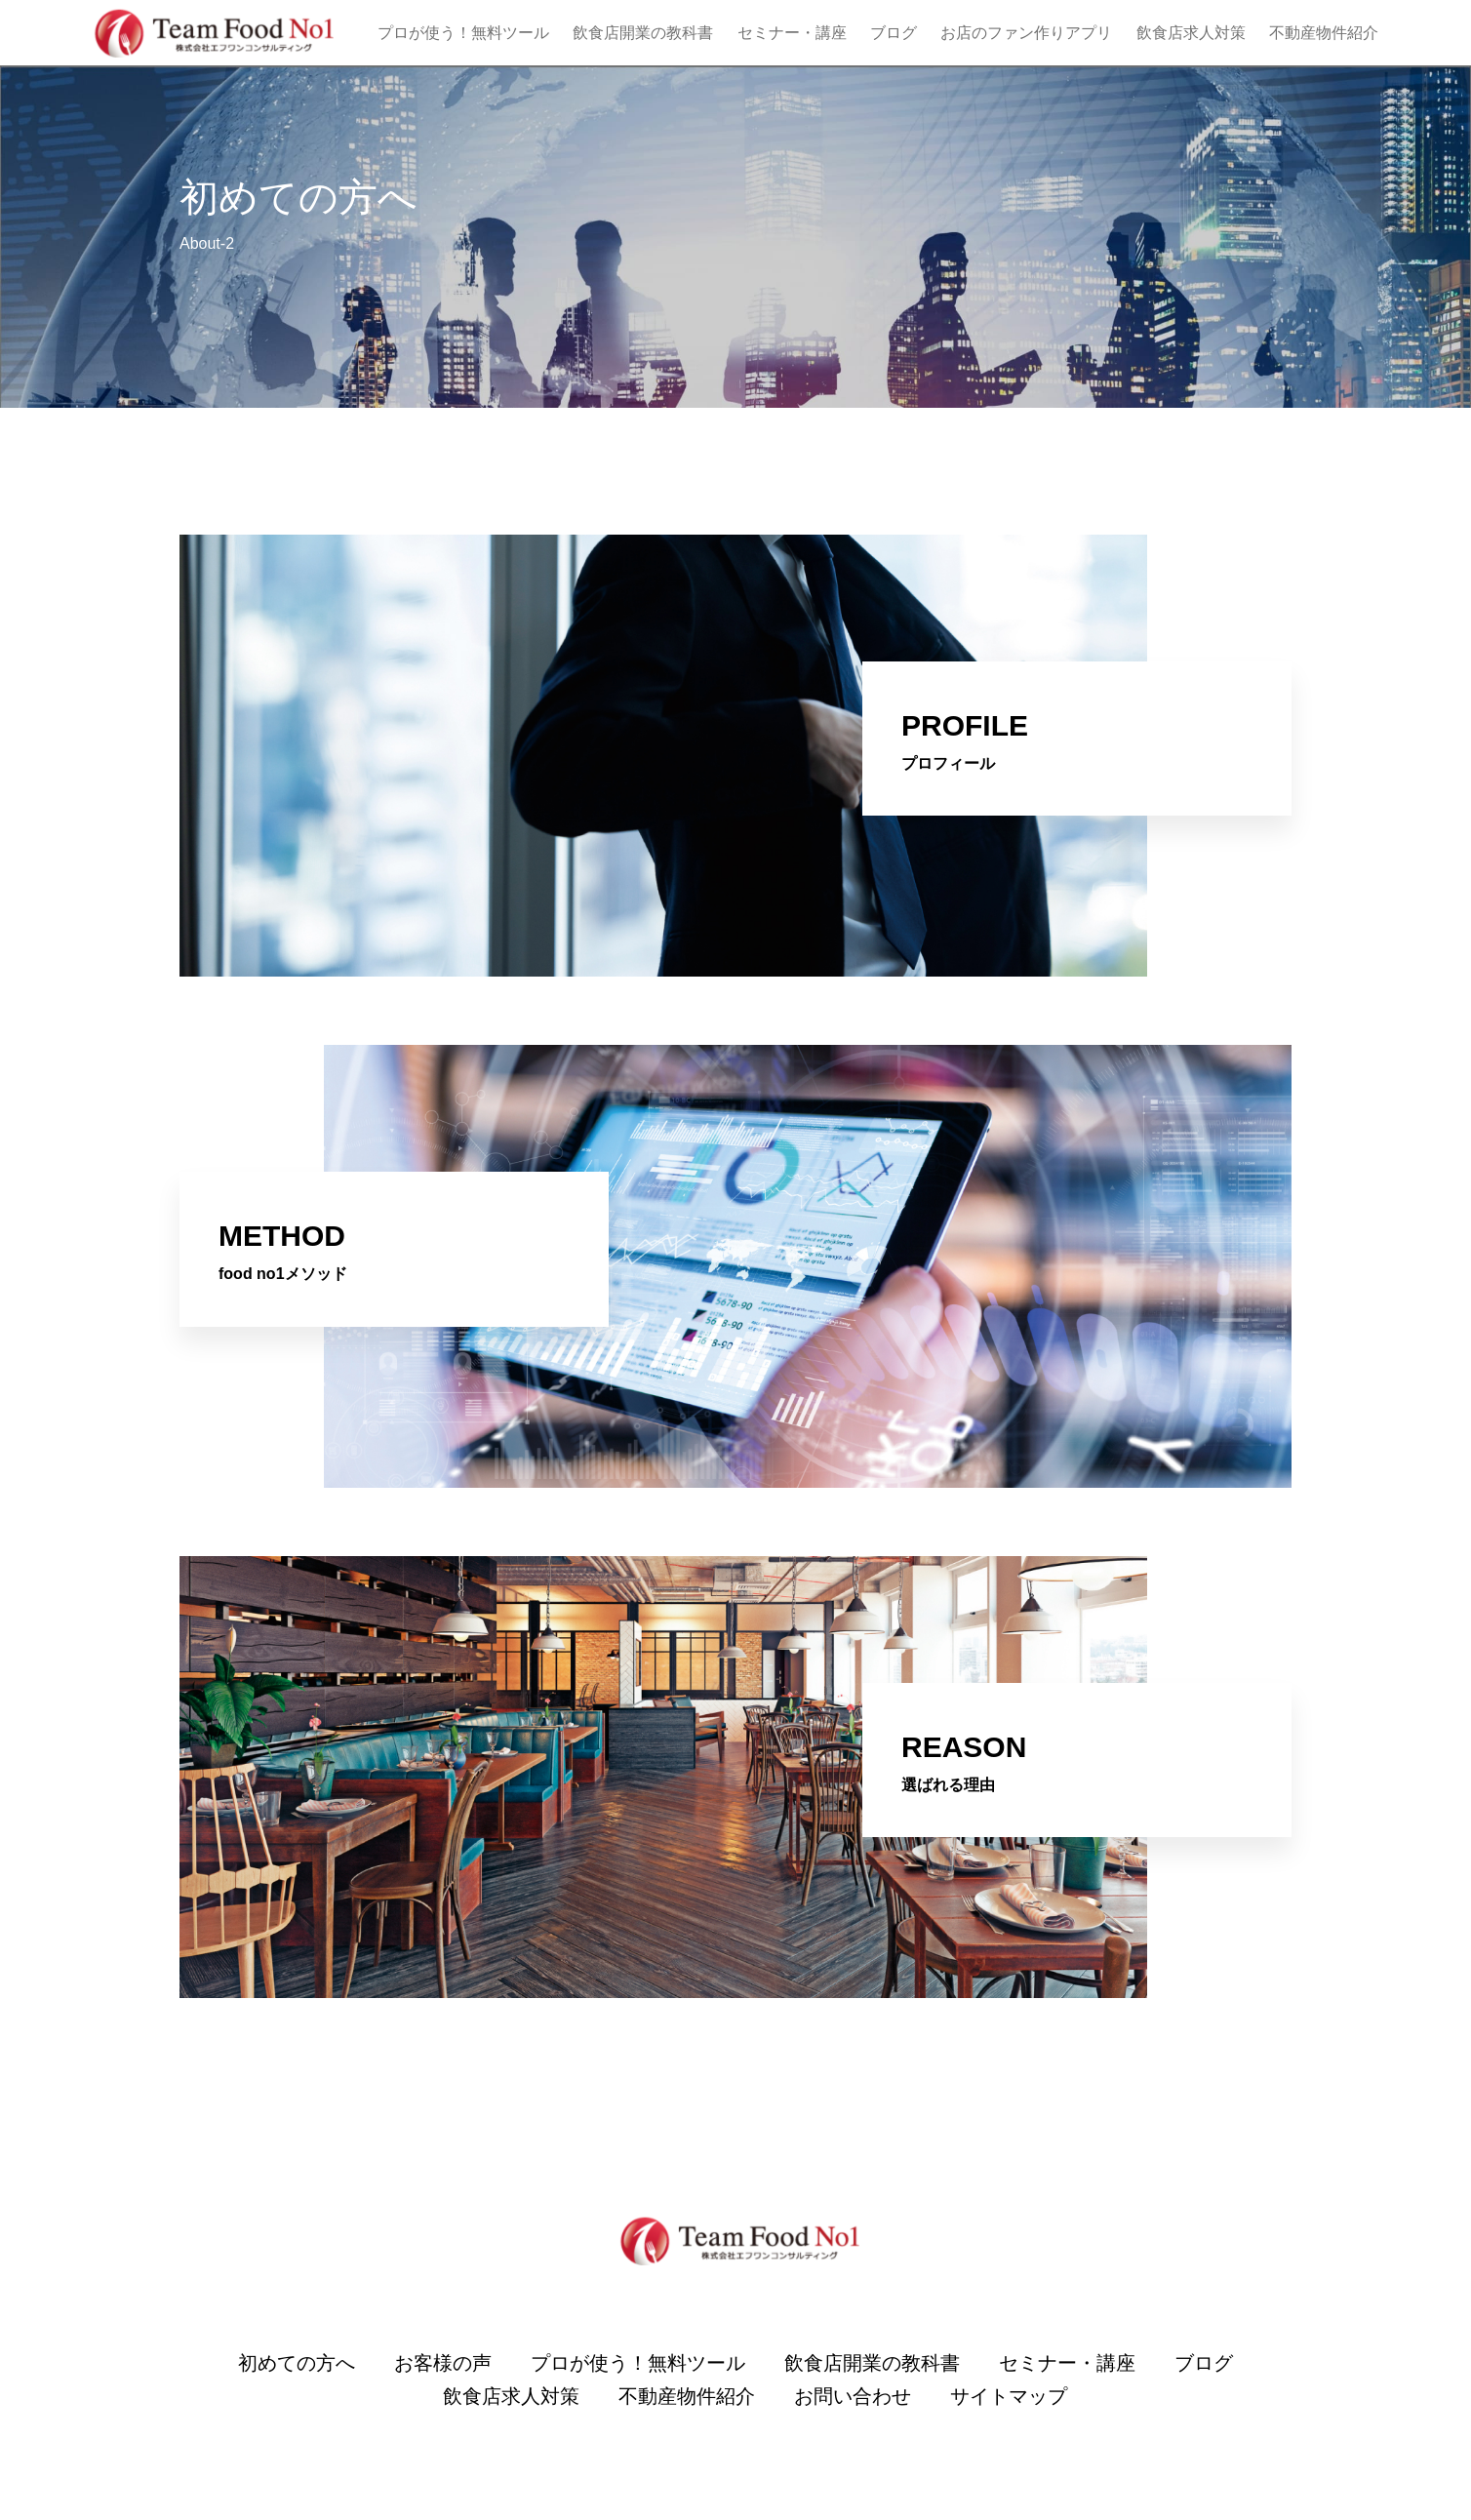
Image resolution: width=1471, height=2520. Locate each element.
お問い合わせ (852, 2396)
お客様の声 (443, 2363)
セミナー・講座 (792, 32)
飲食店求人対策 (1191, 32)
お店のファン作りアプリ (1026, 32)
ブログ (893, 32)
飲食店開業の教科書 (643, 32)
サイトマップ (1008, 2396)
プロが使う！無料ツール (463, 32)
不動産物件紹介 (1323, 32)
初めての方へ (296, 2363)
